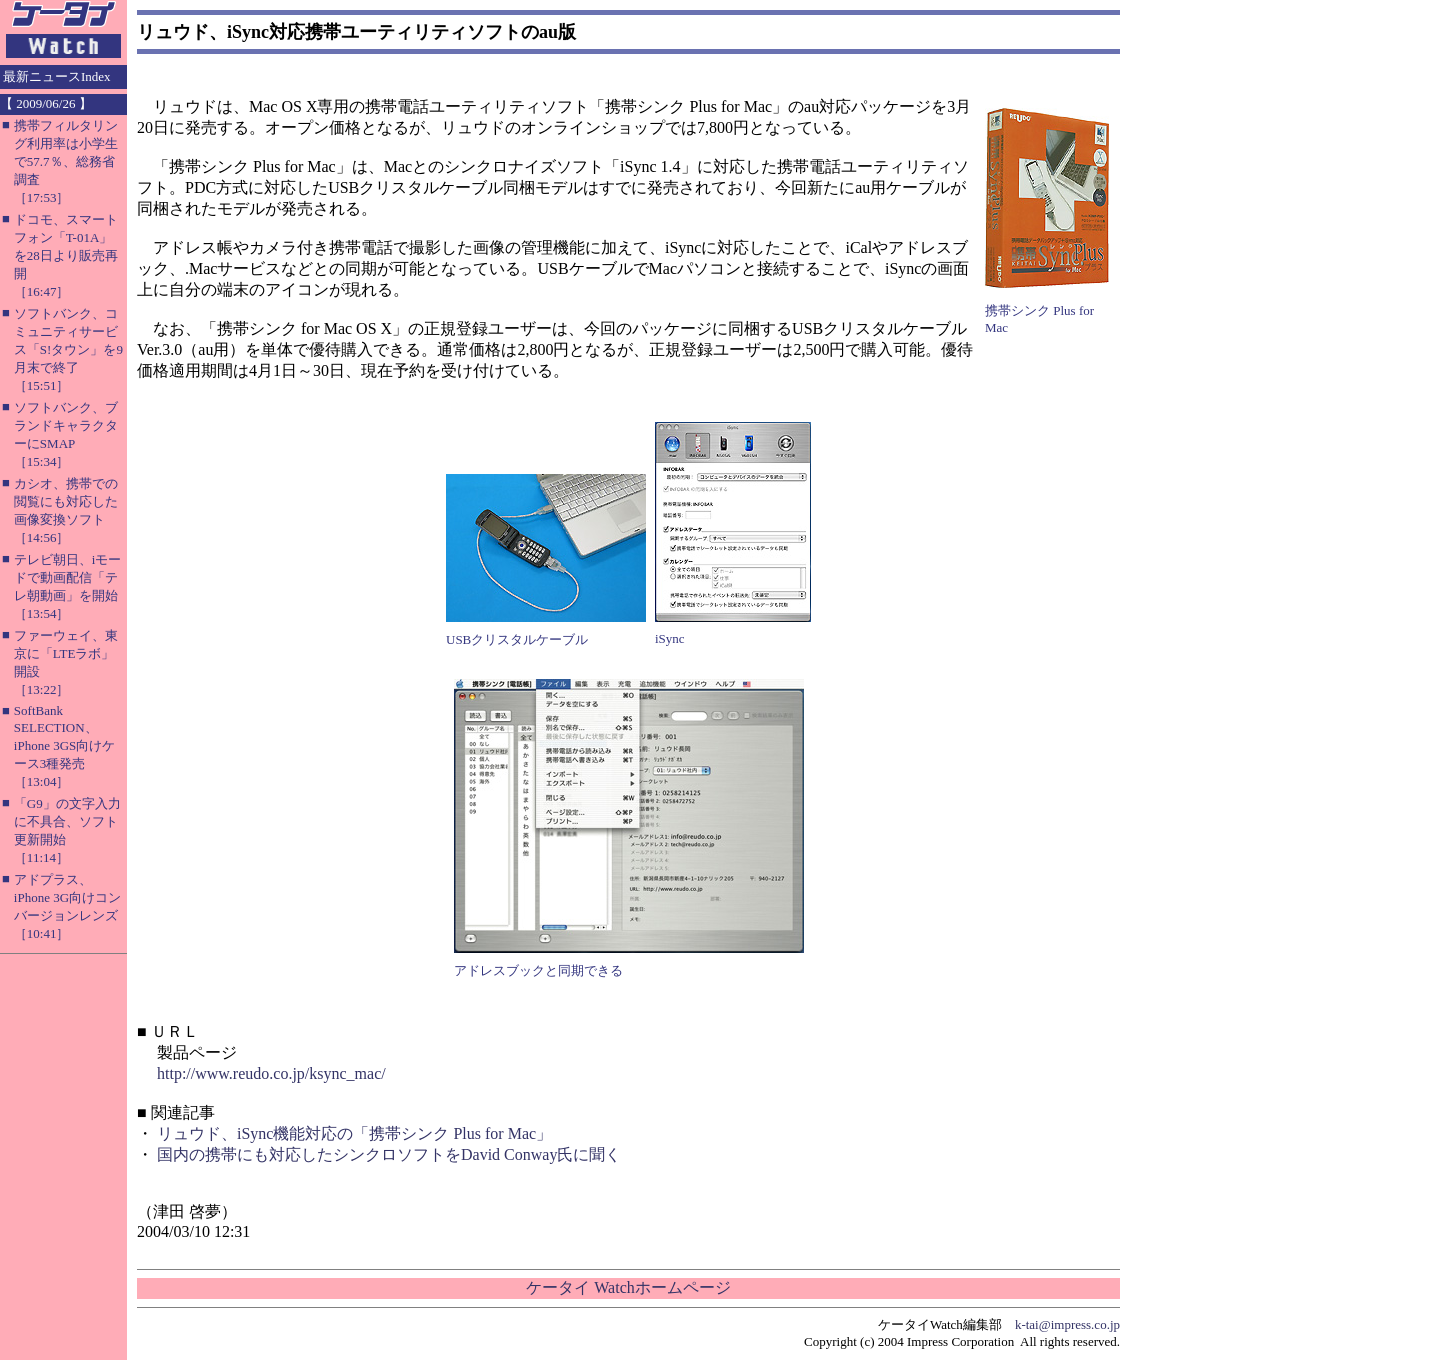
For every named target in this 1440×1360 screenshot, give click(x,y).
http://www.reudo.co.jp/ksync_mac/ (271, 1073)
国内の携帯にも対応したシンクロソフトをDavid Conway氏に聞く (389, 1154)
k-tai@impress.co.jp (1067, 1324)
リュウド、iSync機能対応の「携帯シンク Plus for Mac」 (354, 1133)
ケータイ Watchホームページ (628, 1287)
